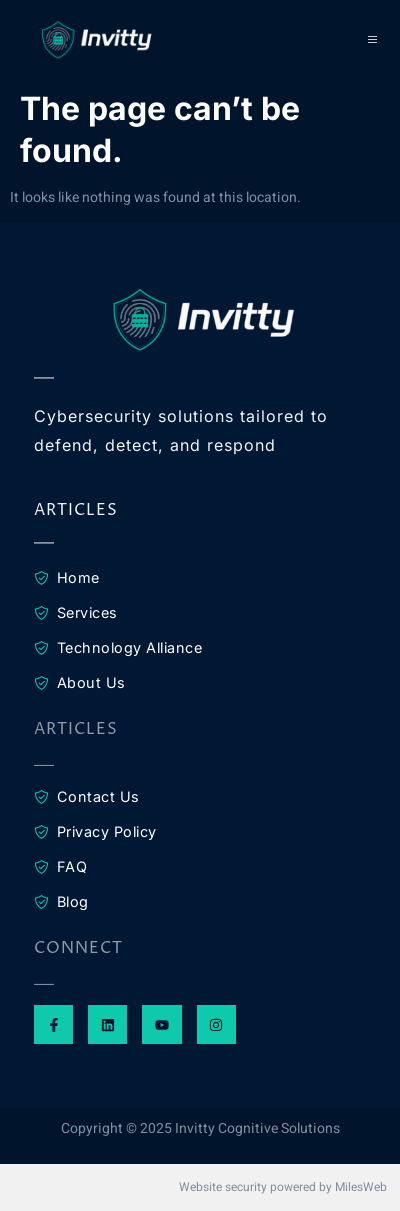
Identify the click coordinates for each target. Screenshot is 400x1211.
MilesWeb (361, 1187)
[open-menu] (373, 40)
